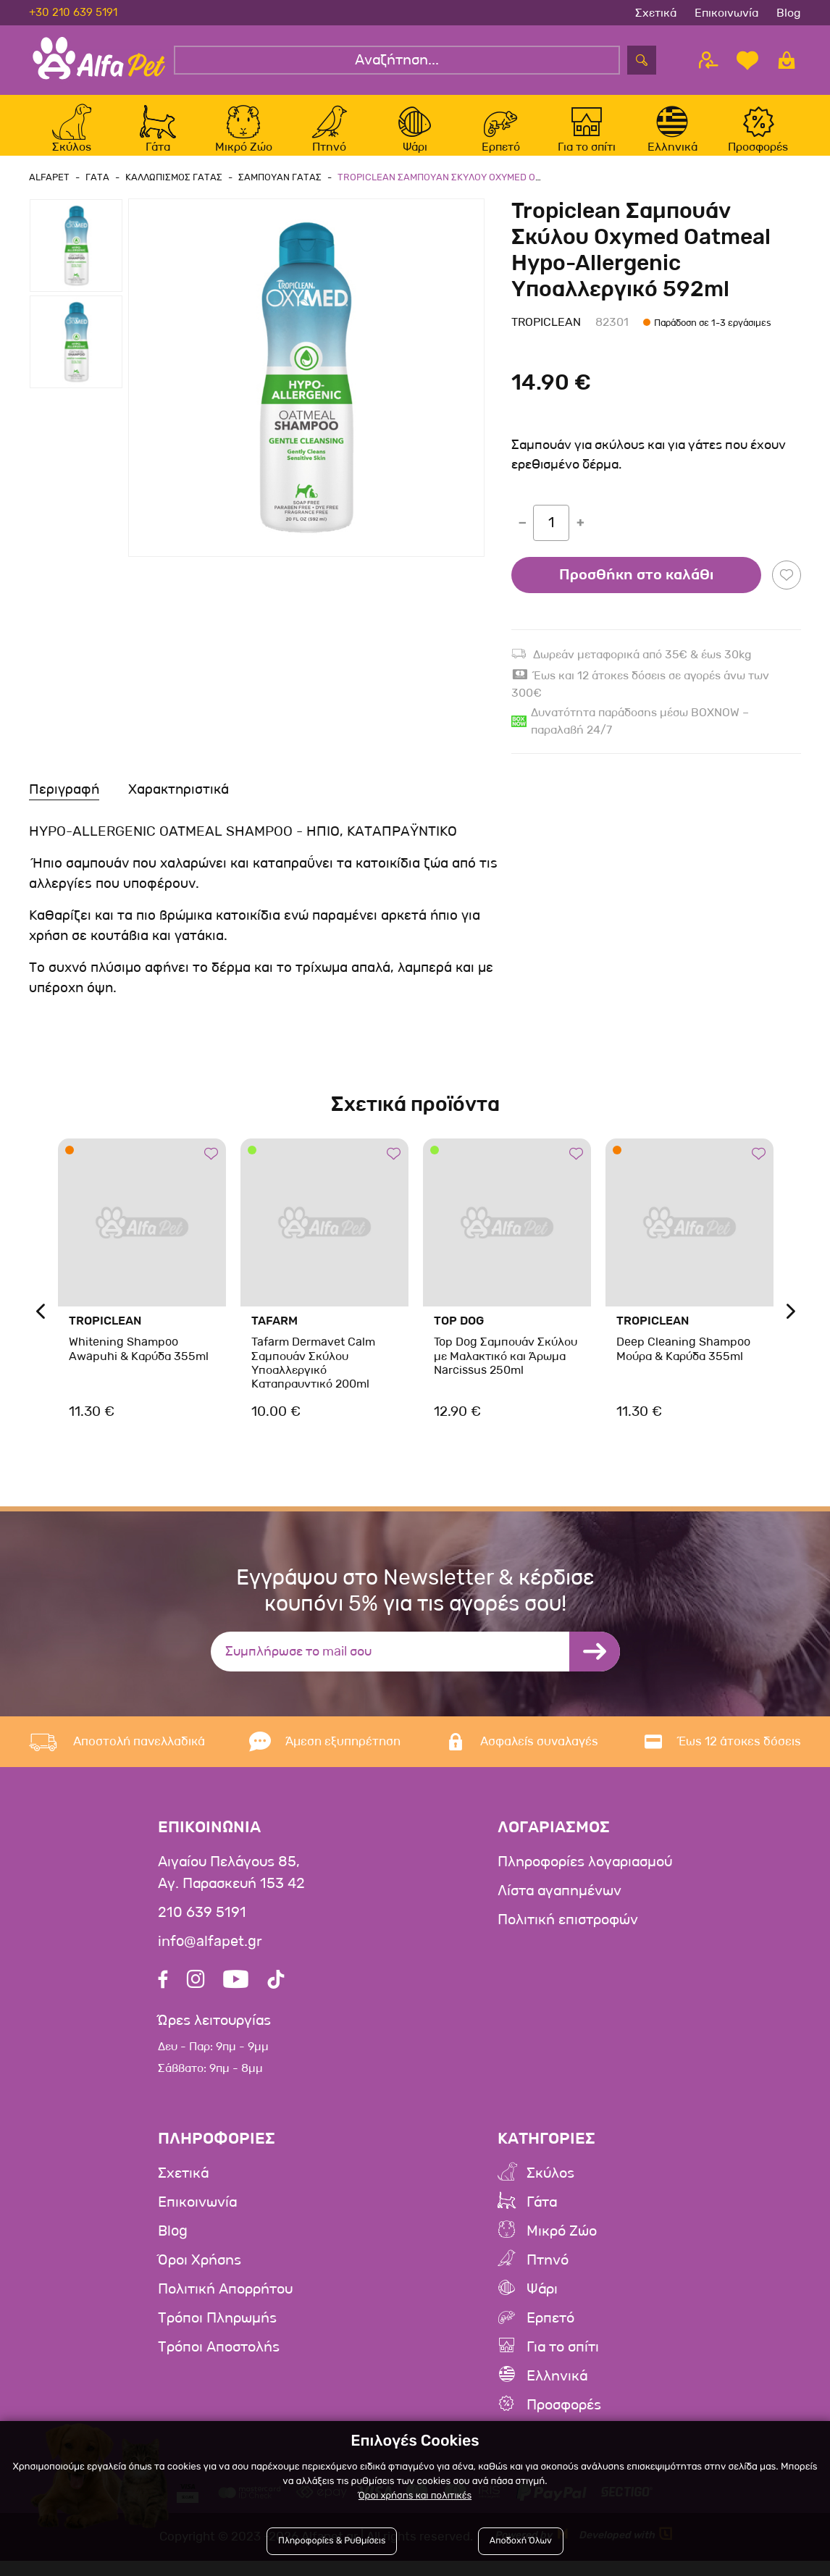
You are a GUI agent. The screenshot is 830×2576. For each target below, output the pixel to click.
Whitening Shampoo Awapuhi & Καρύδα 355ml (138, 1364)
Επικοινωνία (726, 12)
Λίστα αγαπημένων (559, 1906)
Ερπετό (550, 2334)
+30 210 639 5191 (73, 12)
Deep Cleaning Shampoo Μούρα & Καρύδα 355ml (683, 1364)
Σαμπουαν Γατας (273, 192)
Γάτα (542, 2218)
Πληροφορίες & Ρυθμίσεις (332, 2541)
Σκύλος (550, 2189)
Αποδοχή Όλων (520, 2541)
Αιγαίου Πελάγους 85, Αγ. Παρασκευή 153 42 (231, 1888)
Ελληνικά (557, 2392)
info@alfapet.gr (210, 1957)
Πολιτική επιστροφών (568, 1935)
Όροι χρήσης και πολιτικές (414, 2496)
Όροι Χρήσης (199, 2276)
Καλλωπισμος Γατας (169, 192)
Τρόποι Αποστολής (219, 2363)
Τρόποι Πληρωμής (217, 2334)
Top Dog (459, 1336)
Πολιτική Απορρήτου (225, 2305)
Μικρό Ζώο (562, 2247)
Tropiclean (546, 337)
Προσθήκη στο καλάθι (636, 590)
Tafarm (274, 1336)
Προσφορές (564, 2421)
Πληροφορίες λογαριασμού (585, 1877)
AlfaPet (49, 192)
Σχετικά (655, 12)
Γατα (95, 192)
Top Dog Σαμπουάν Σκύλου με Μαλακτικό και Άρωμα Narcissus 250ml (505, 1371)
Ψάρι (542, 2305)
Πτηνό (548, 2276)
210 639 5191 (202, 1928)
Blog (788, 12)
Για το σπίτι (563, 2363)
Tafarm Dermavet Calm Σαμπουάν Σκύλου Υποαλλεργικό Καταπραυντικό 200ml (313, 1378)
